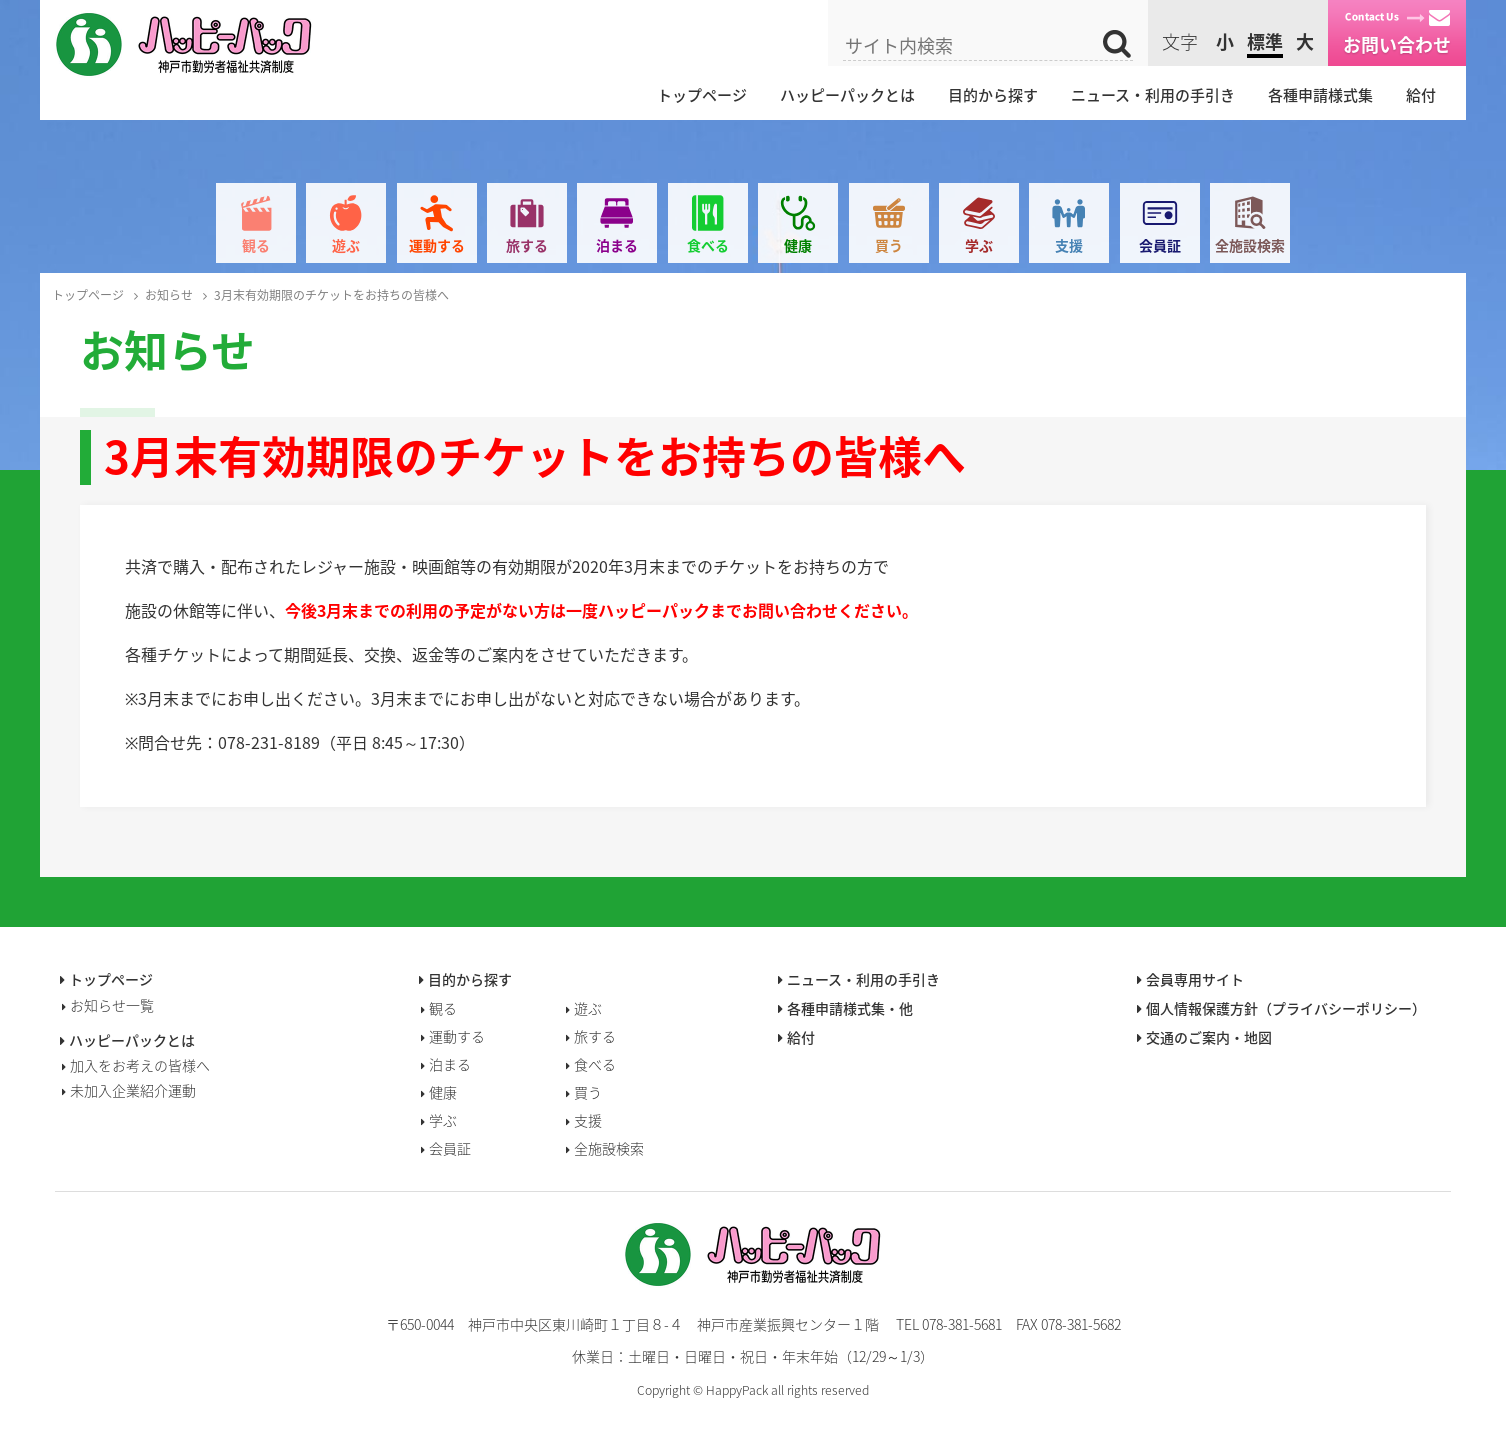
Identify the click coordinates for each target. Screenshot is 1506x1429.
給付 (1421, 95)
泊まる (617, 245)
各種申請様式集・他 (850, 1008)
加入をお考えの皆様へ (140, 1065)
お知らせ (169, 295)
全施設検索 (1250, 245)
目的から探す (993, 95)
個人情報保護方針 (1286, 1008)
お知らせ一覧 (112, 1005)
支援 (1069, 245)
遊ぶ (346, 245)
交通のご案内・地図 (1209, 1037)
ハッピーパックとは (847, 95)
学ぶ (979, 245)
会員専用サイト (1195, 979)
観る (256, 245)
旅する (527, 245)
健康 (798, 245)
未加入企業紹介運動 (133, 1090)
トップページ (702, 95)
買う (889, 245)
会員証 (1160, 245)
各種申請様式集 (1320, 95)
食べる (708, 245)
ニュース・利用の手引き (1153, 95)
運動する (437, 245)
